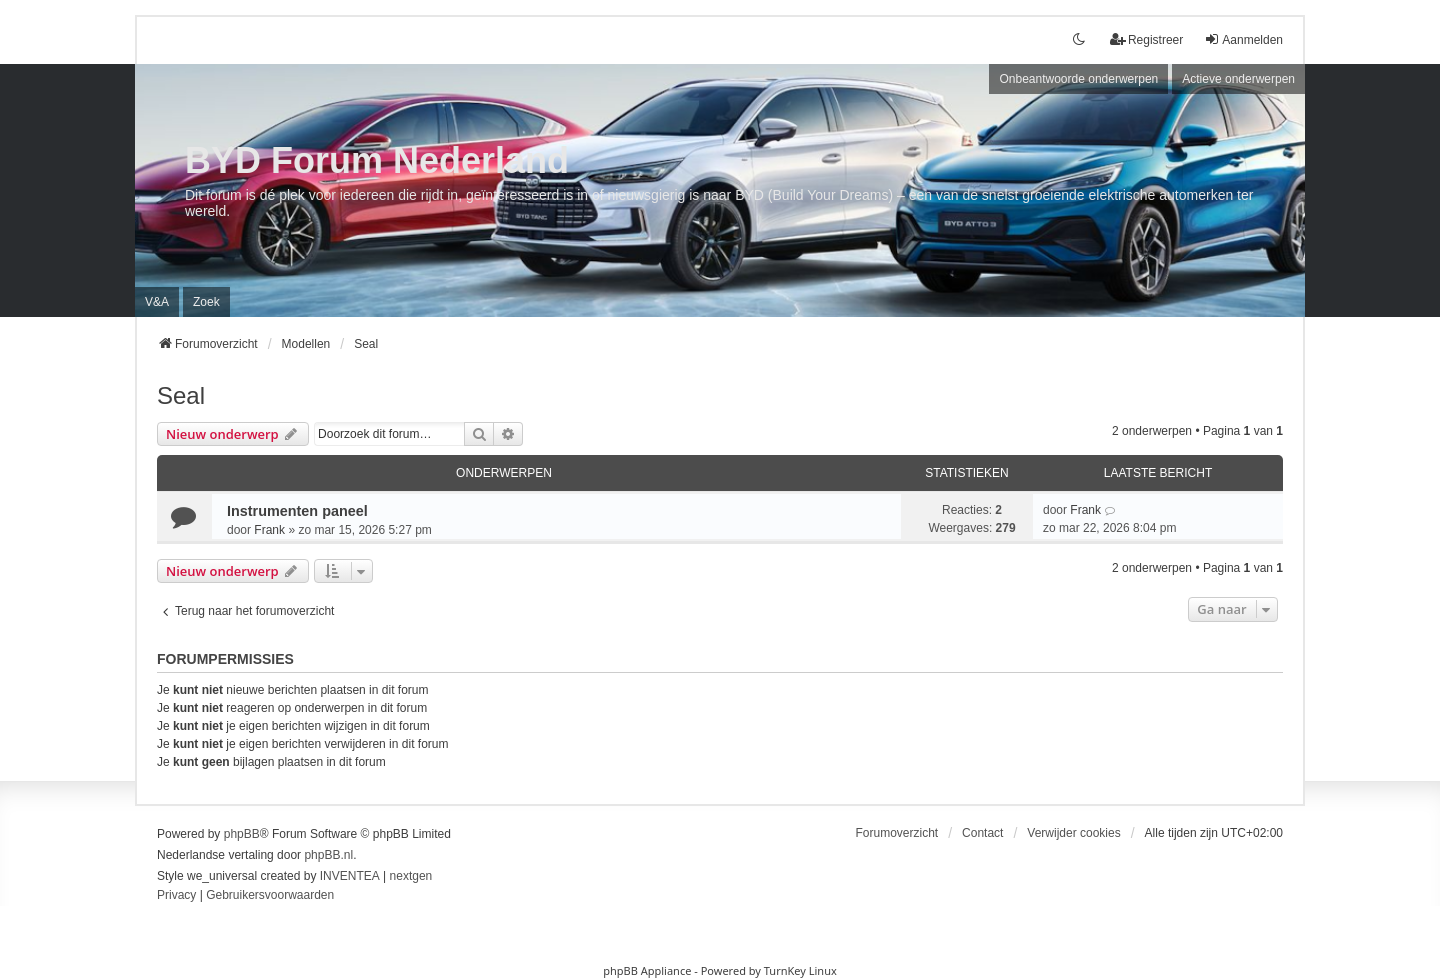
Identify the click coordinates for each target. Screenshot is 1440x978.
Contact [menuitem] (982, 833)
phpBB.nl (328, 855)
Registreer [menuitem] (1146, 39)
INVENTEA (350, 876)
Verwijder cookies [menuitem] (1073, 833)
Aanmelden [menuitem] (1243, 39)
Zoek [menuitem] (206, 302)
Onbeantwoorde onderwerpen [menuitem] (1078, 79)
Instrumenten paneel (297, 511)
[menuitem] (176, 896)
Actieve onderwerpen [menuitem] (1238, 79)
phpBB (242, 834)
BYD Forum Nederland (377, 160)
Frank (269, 530)
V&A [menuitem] (157, 302)
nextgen (411, 876)
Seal (181, 395)
